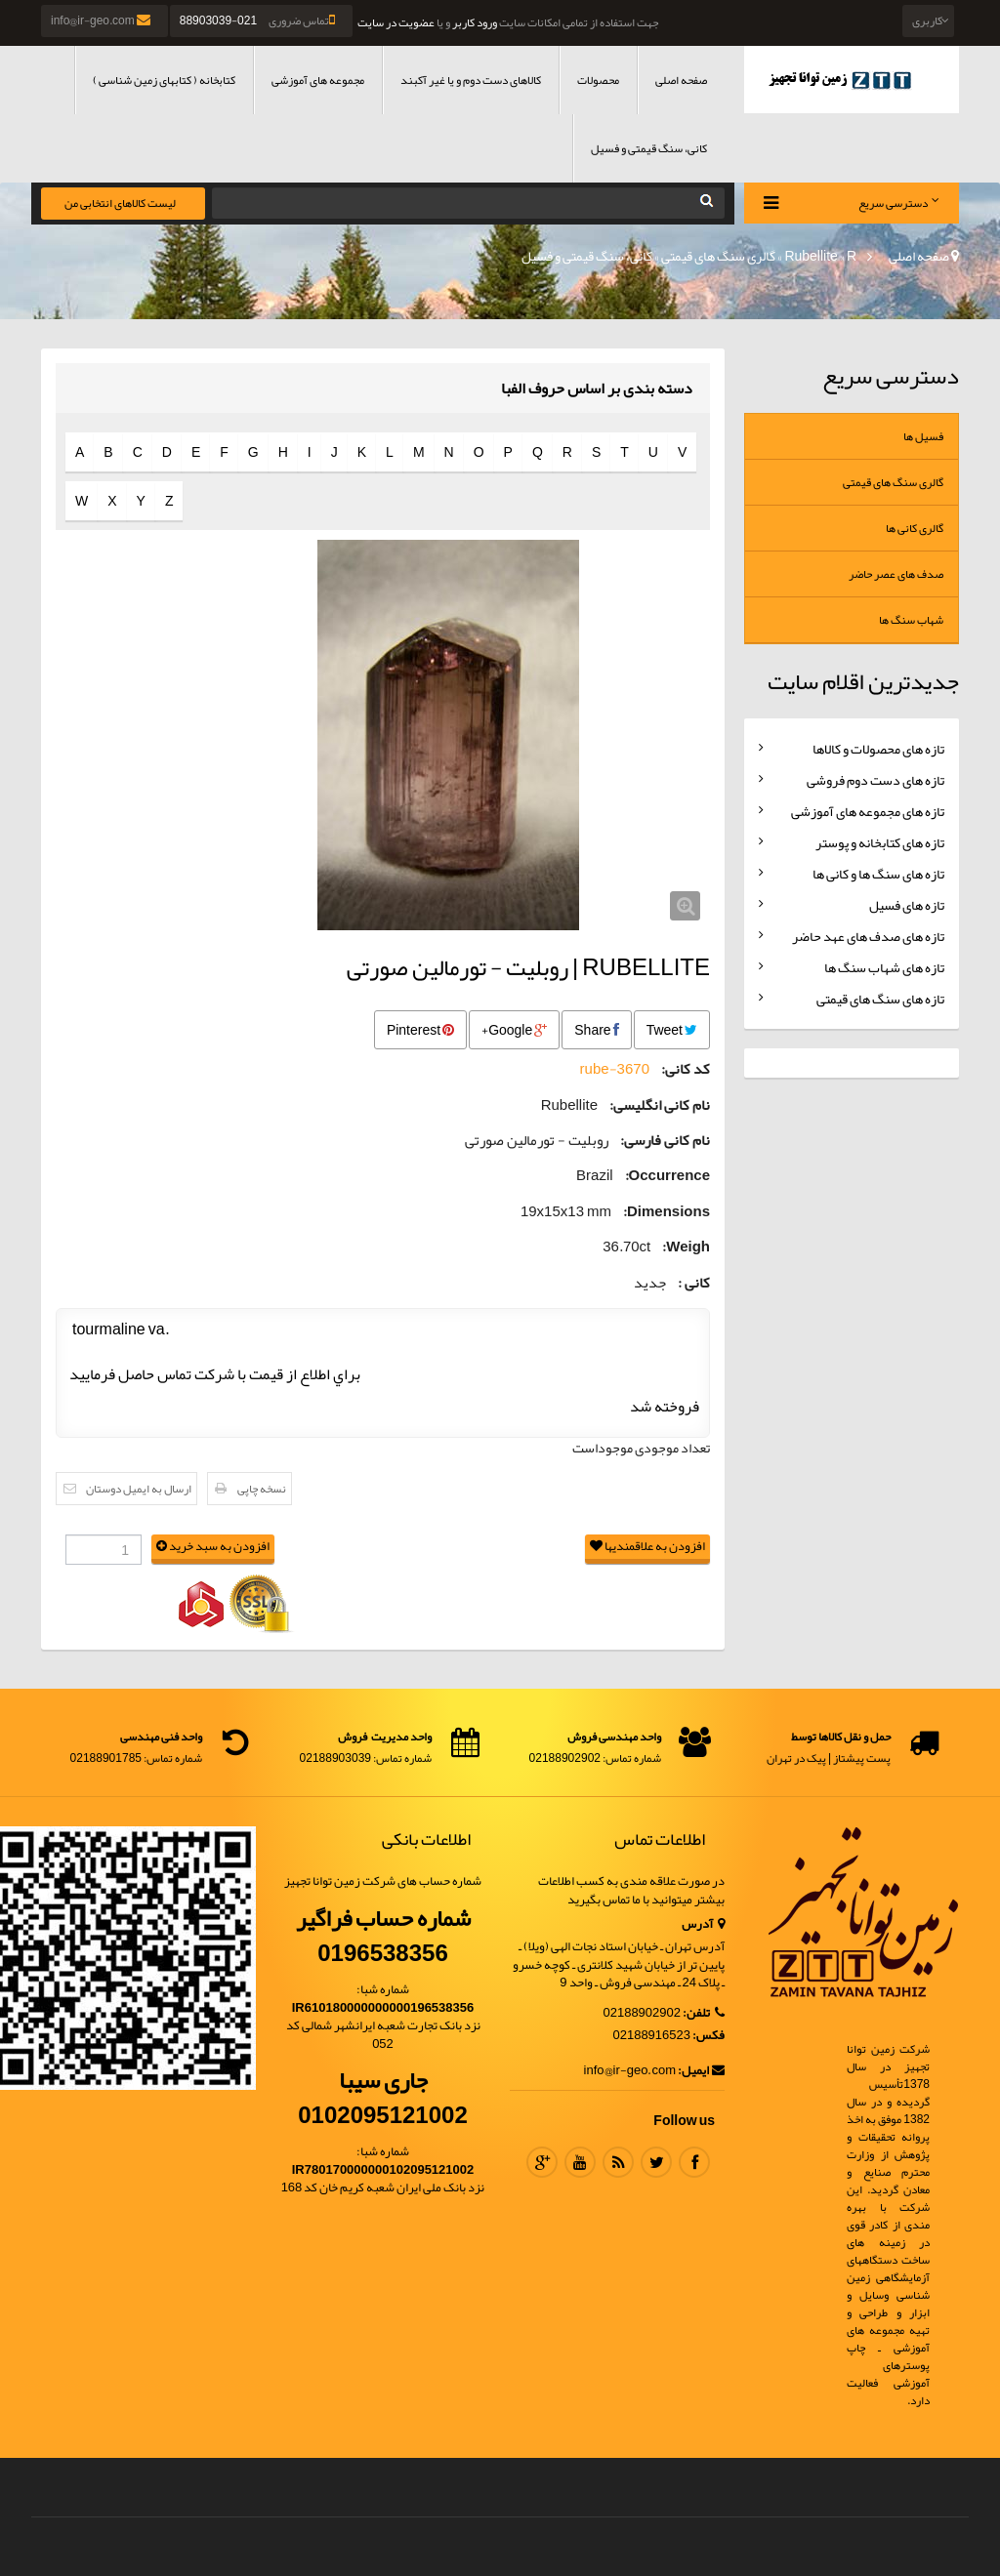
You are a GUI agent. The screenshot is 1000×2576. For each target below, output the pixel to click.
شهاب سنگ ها (911, 620)
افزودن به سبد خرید (213, 1546)
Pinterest (420, 1029)
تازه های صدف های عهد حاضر (868, 936)
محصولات (598, 80)
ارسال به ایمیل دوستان (138, 1488)
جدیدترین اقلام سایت (863, 681)
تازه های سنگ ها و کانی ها (878, 873)
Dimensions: (666, 1212)
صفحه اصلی (681, 80)
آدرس (703, 1924)
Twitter (656, 2162)
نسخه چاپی (261, 1488)
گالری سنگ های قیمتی (718, 255)
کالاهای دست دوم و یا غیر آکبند (470, 80)
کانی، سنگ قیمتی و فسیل (649, 148)
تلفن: (704, 2013)
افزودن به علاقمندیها (647, 1546)
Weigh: (686, 1247)
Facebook (694, 2162)
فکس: (708, 2035)
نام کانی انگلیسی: (659, 1105)
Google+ (514, 1029)
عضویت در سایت (396, 22)
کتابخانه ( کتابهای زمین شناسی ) (164, 80)
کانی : (694, 1283)
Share (596, 1029)
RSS (618, 2162)
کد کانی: (685, 1069)
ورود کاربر (474, 22)
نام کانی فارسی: (665, 1140)
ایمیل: (701, 2071)
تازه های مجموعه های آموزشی (867, 811)
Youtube (580, 2162)
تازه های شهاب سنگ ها (884, 967)
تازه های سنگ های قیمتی (880, 998)
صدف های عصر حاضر (896, 574)
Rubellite (810, 255)
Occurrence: (667, 1175)
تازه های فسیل (906, 905)
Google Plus (542, 2162)
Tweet (671, 1029)
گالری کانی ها (914, 528)
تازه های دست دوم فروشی (875, 780)
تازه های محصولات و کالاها (878, 748)
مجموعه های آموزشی (317, 80)
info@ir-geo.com (102, 20)
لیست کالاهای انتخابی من (120, 203)
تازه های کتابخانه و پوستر (879, 842)
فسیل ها (923, 436)
